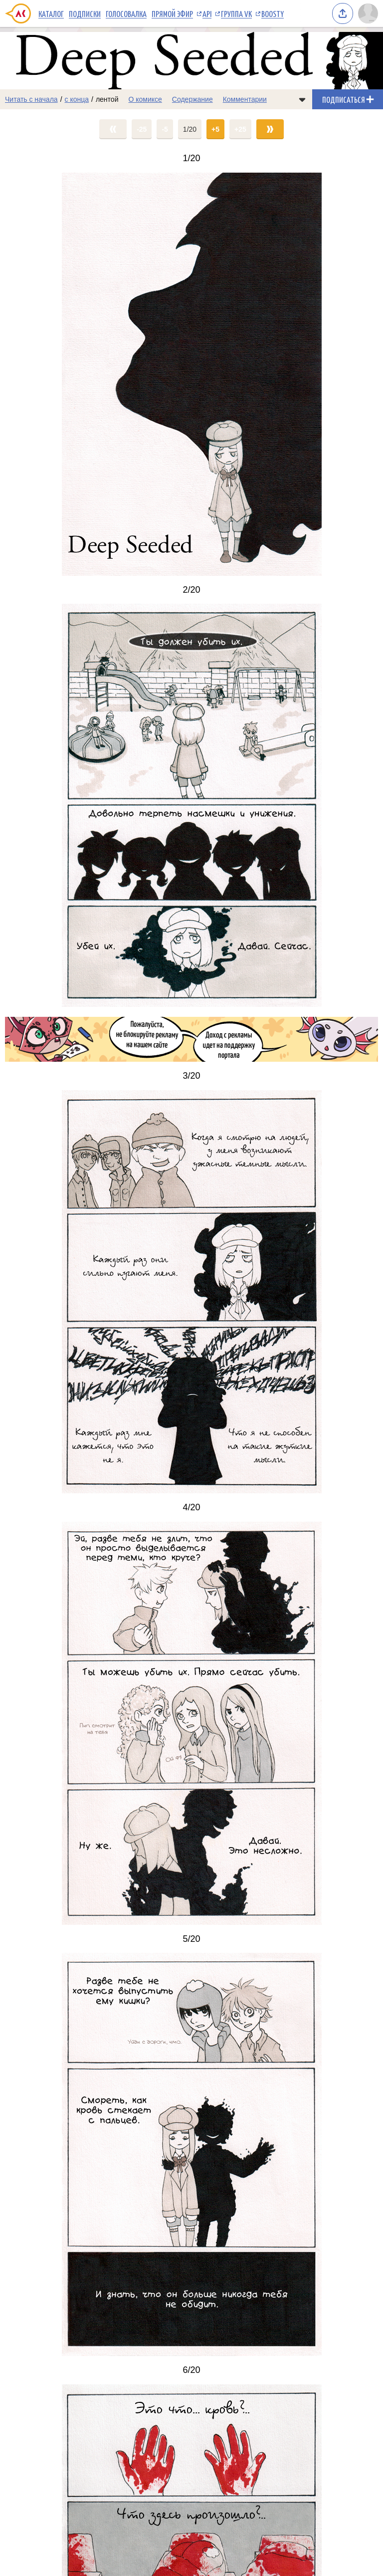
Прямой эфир (172, 13)
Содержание (192, 99)
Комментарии (245, 99)
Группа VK (236, 13)
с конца (77, 99)
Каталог (51, 13)
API (206, 13)
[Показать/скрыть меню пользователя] (368, 13)
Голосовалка (126, 13)
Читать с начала (31, 99)
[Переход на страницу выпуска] (191, 374)
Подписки (85, 13)
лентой (107, 99)
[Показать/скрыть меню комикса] (302, 99)
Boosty (272, 13)
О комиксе (145, 99)
